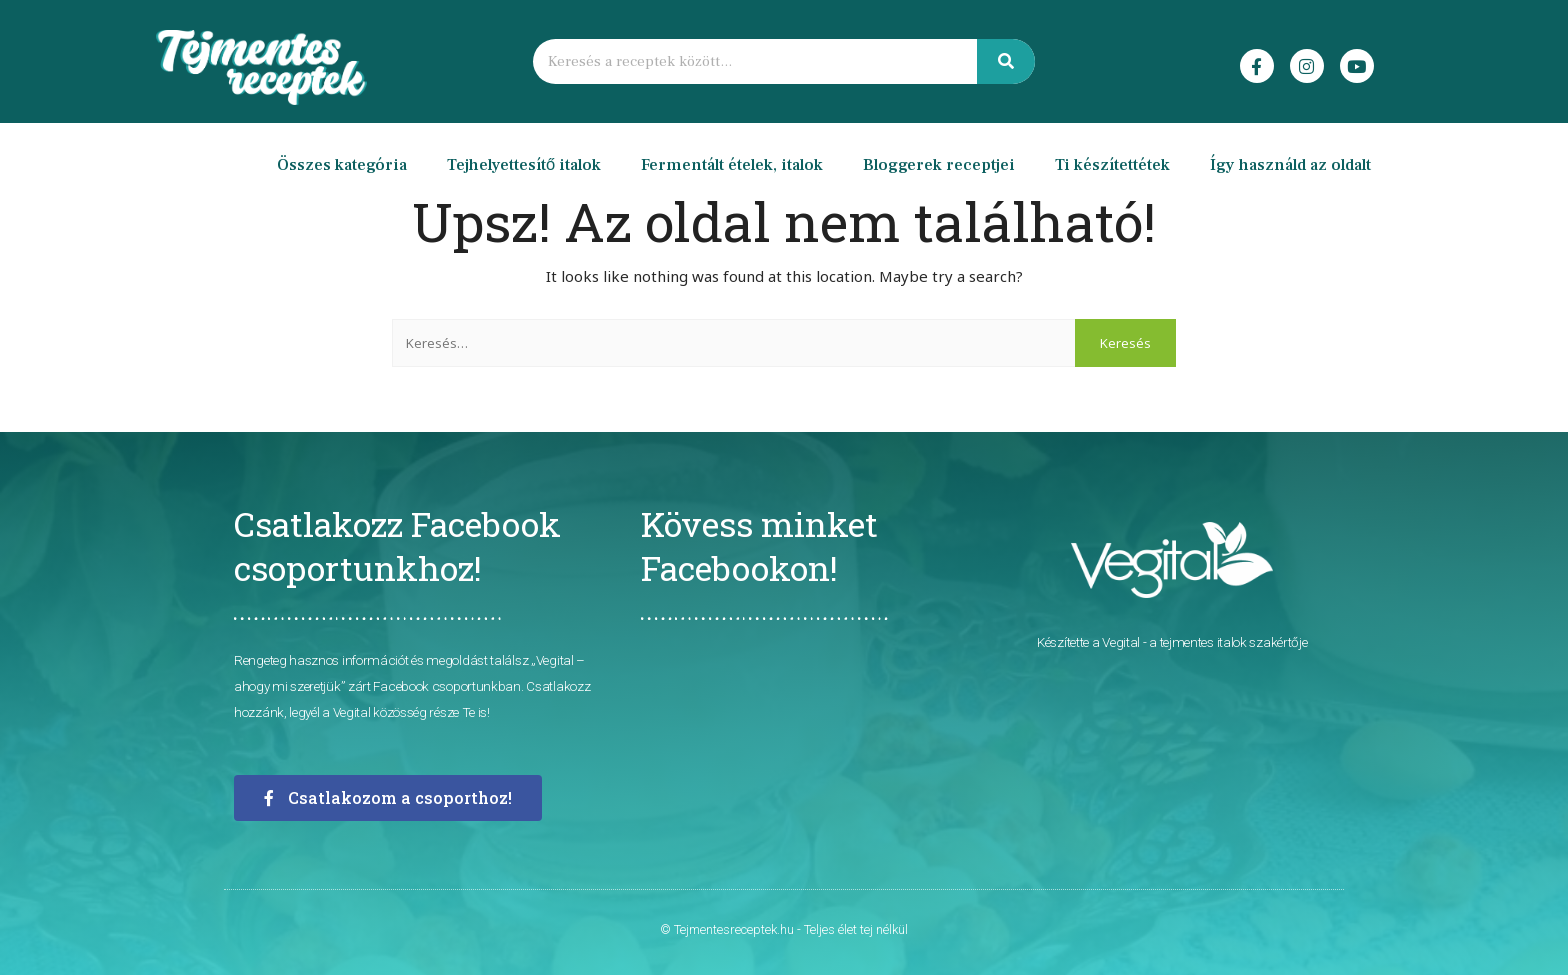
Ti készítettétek (1112, 165)
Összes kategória (342, 165)
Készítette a (1069, 642)
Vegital (1121, 642)
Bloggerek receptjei (939, 165)
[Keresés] (1006, 61)
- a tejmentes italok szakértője (1223, 642)
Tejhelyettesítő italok (524, 165)
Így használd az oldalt (1290, 165)
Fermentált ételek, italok (732, 165)
